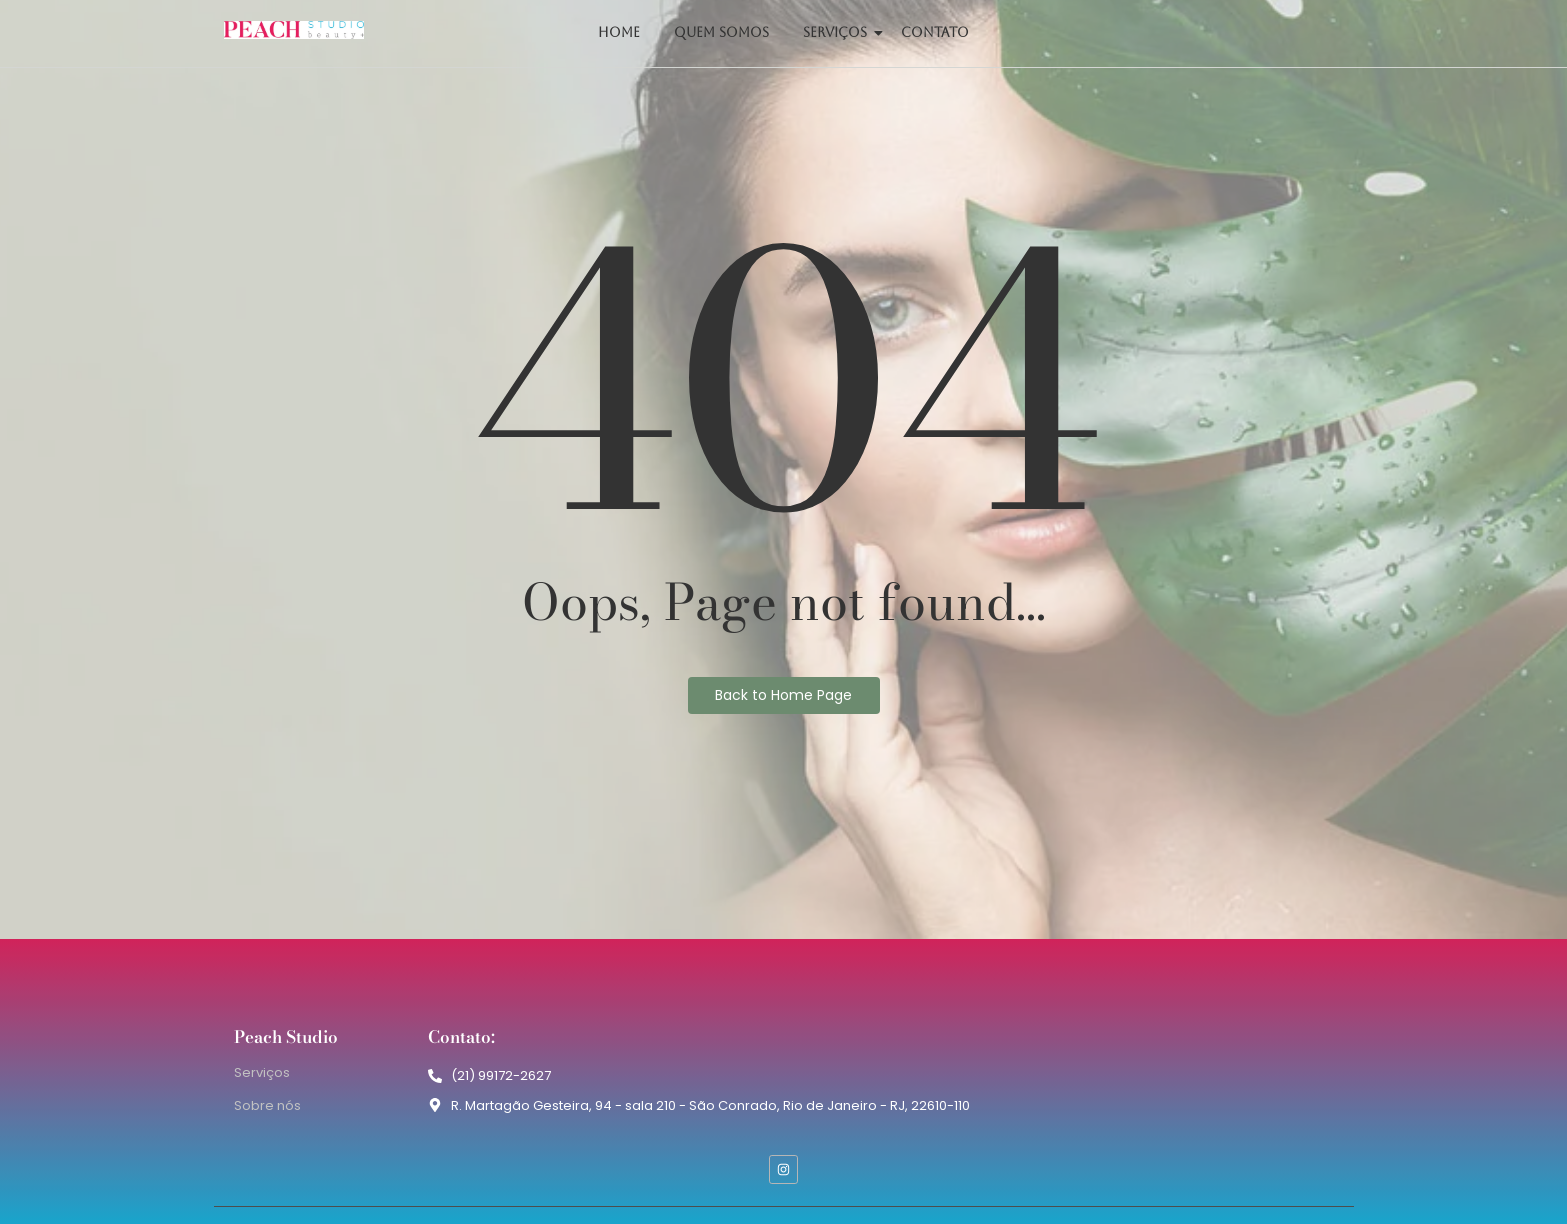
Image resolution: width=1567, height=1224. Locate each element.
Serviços (838, 32)
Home (619, 32)
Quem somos (721, 32)
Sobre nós (267, 1105)
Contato (935, 32)
